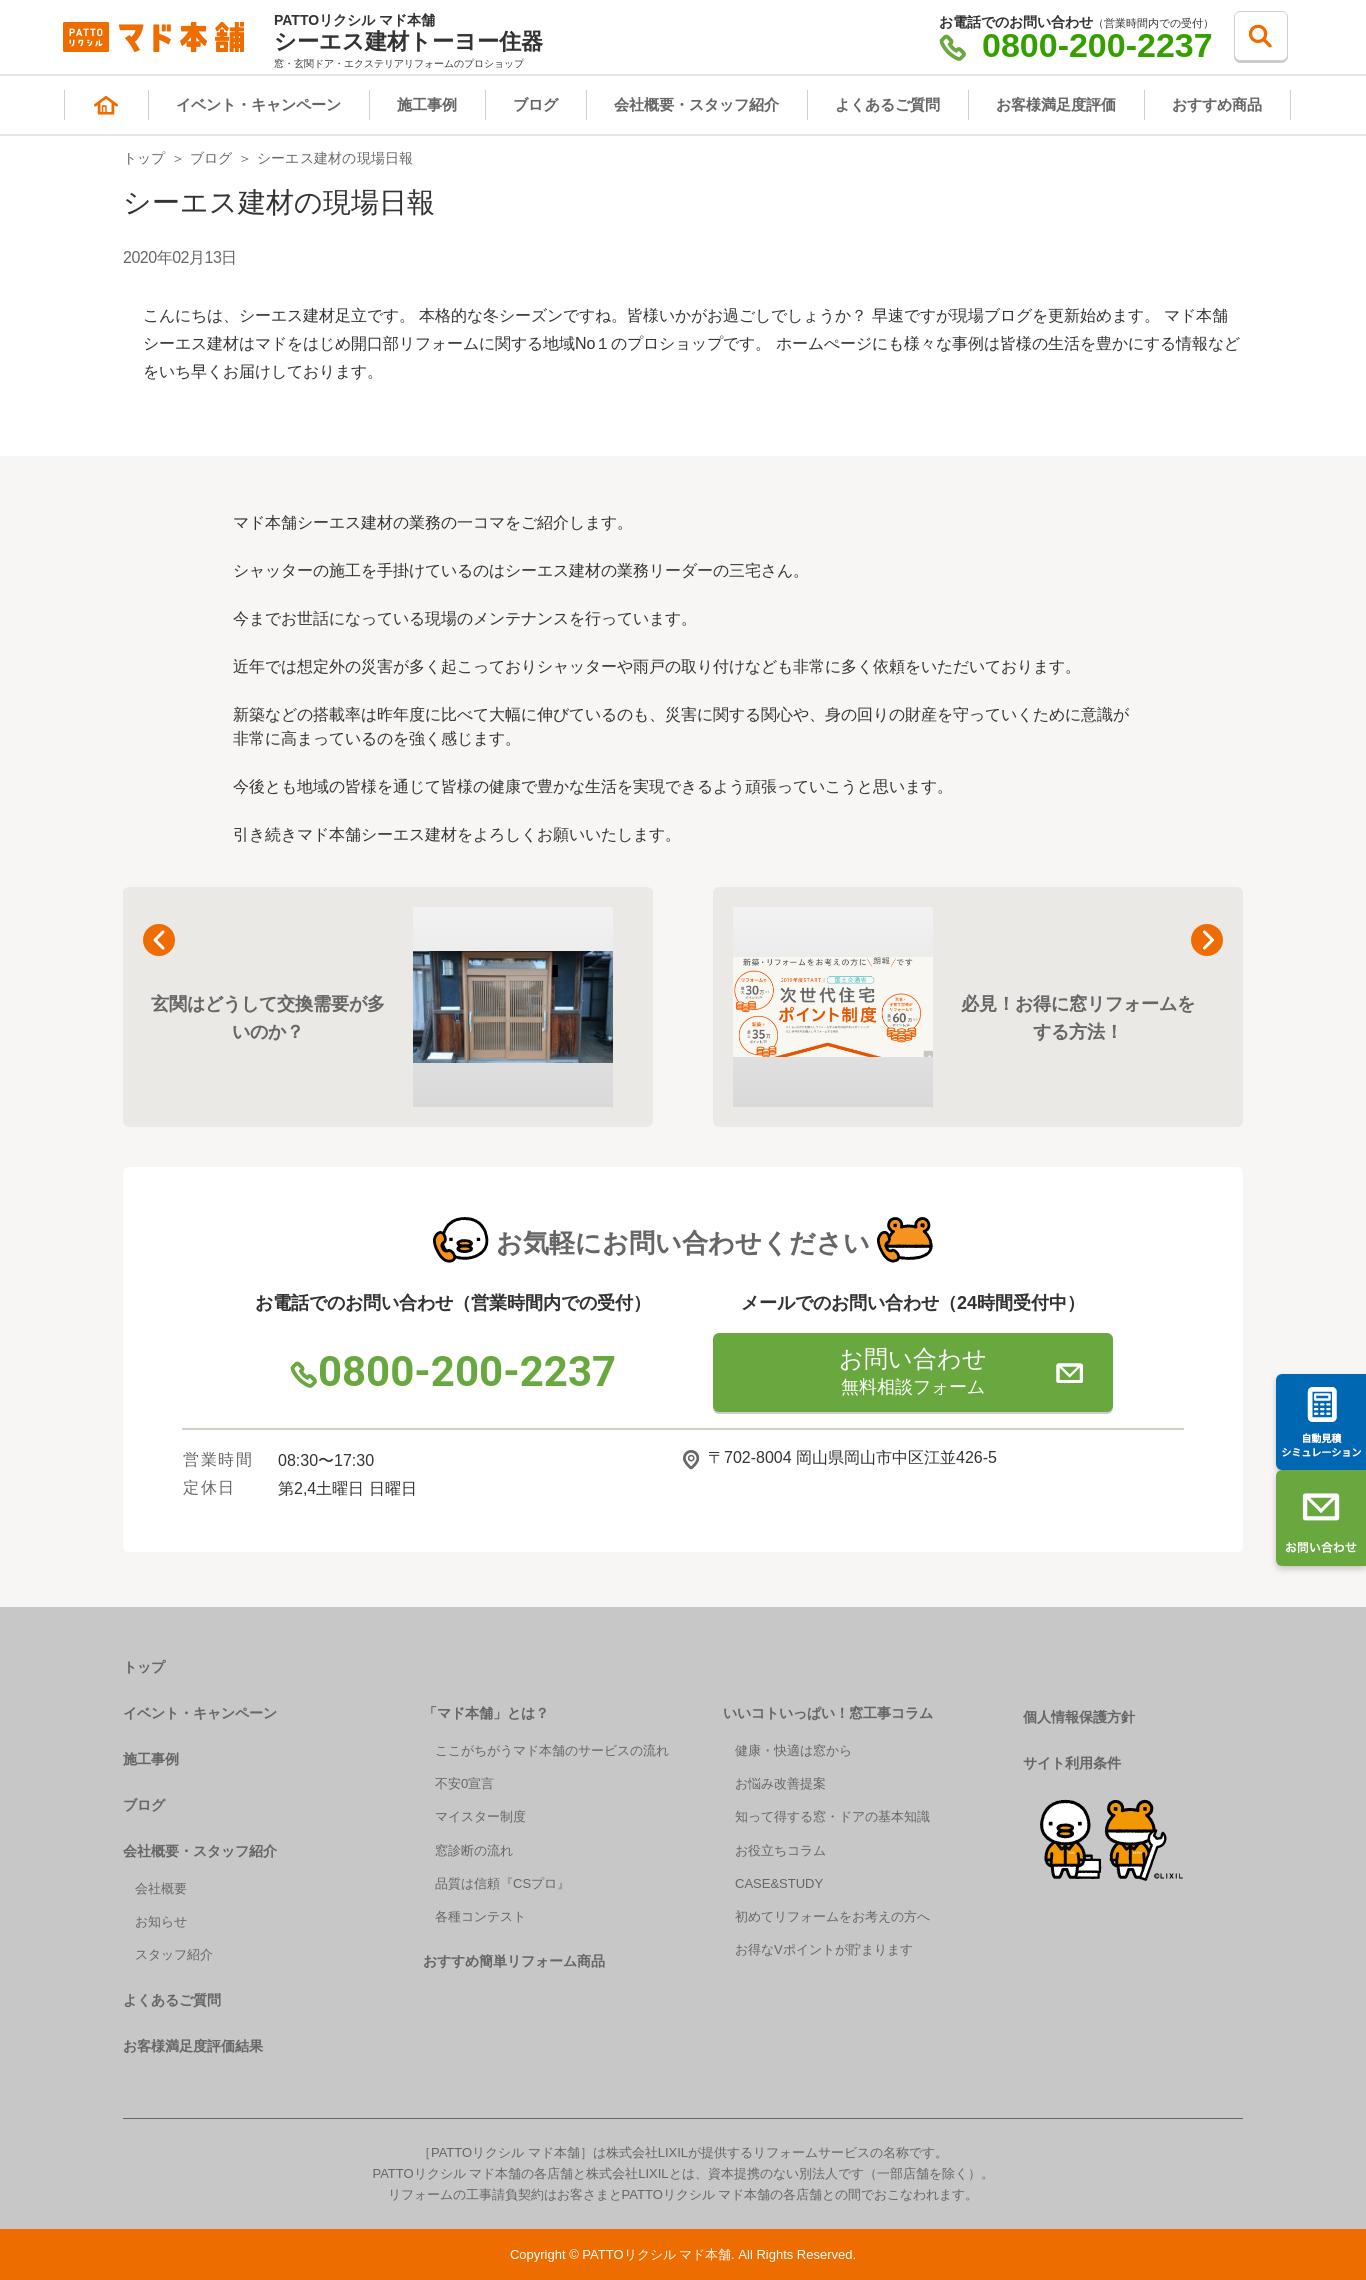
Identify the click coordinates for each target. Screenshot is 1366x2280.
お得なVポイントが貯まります (824, 1949)
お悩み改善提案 (780, 1783)
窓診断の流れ (474, 1850)
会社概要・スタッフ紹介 (696, 104)
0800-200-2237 (1076, 45)
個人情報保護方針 (1079, 1717)
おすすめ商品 (1217, 104)
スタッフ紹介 (174, 1954)
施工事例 (427, 104)
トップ (144, 158)
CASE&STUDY (779, 1883)
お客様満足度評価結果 (193, 2046)
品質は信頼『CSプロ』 (502, 1883)
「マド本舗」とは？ (486, 1713)
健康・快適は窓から (793, 1750)
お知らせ (161, 1921)
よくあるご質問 (887, 104)
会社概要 (161, 1888)
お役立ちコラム (780, 1850)
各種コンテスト (480, 1916)
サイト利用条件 (1072, 1763)
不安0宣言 (464, 1783)
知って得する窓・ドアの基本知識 (832, 1816)
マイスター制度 (480, 1816)
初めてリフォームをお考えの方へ (832, 1916)
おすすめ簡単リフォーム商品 (514, 1961)
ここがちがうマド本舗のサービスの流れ (552, 1750)
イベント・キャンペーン (258, 104)
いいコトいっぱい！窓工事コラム (828, 1713)
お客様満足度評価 (1056, 104)
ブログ (535, 104)
